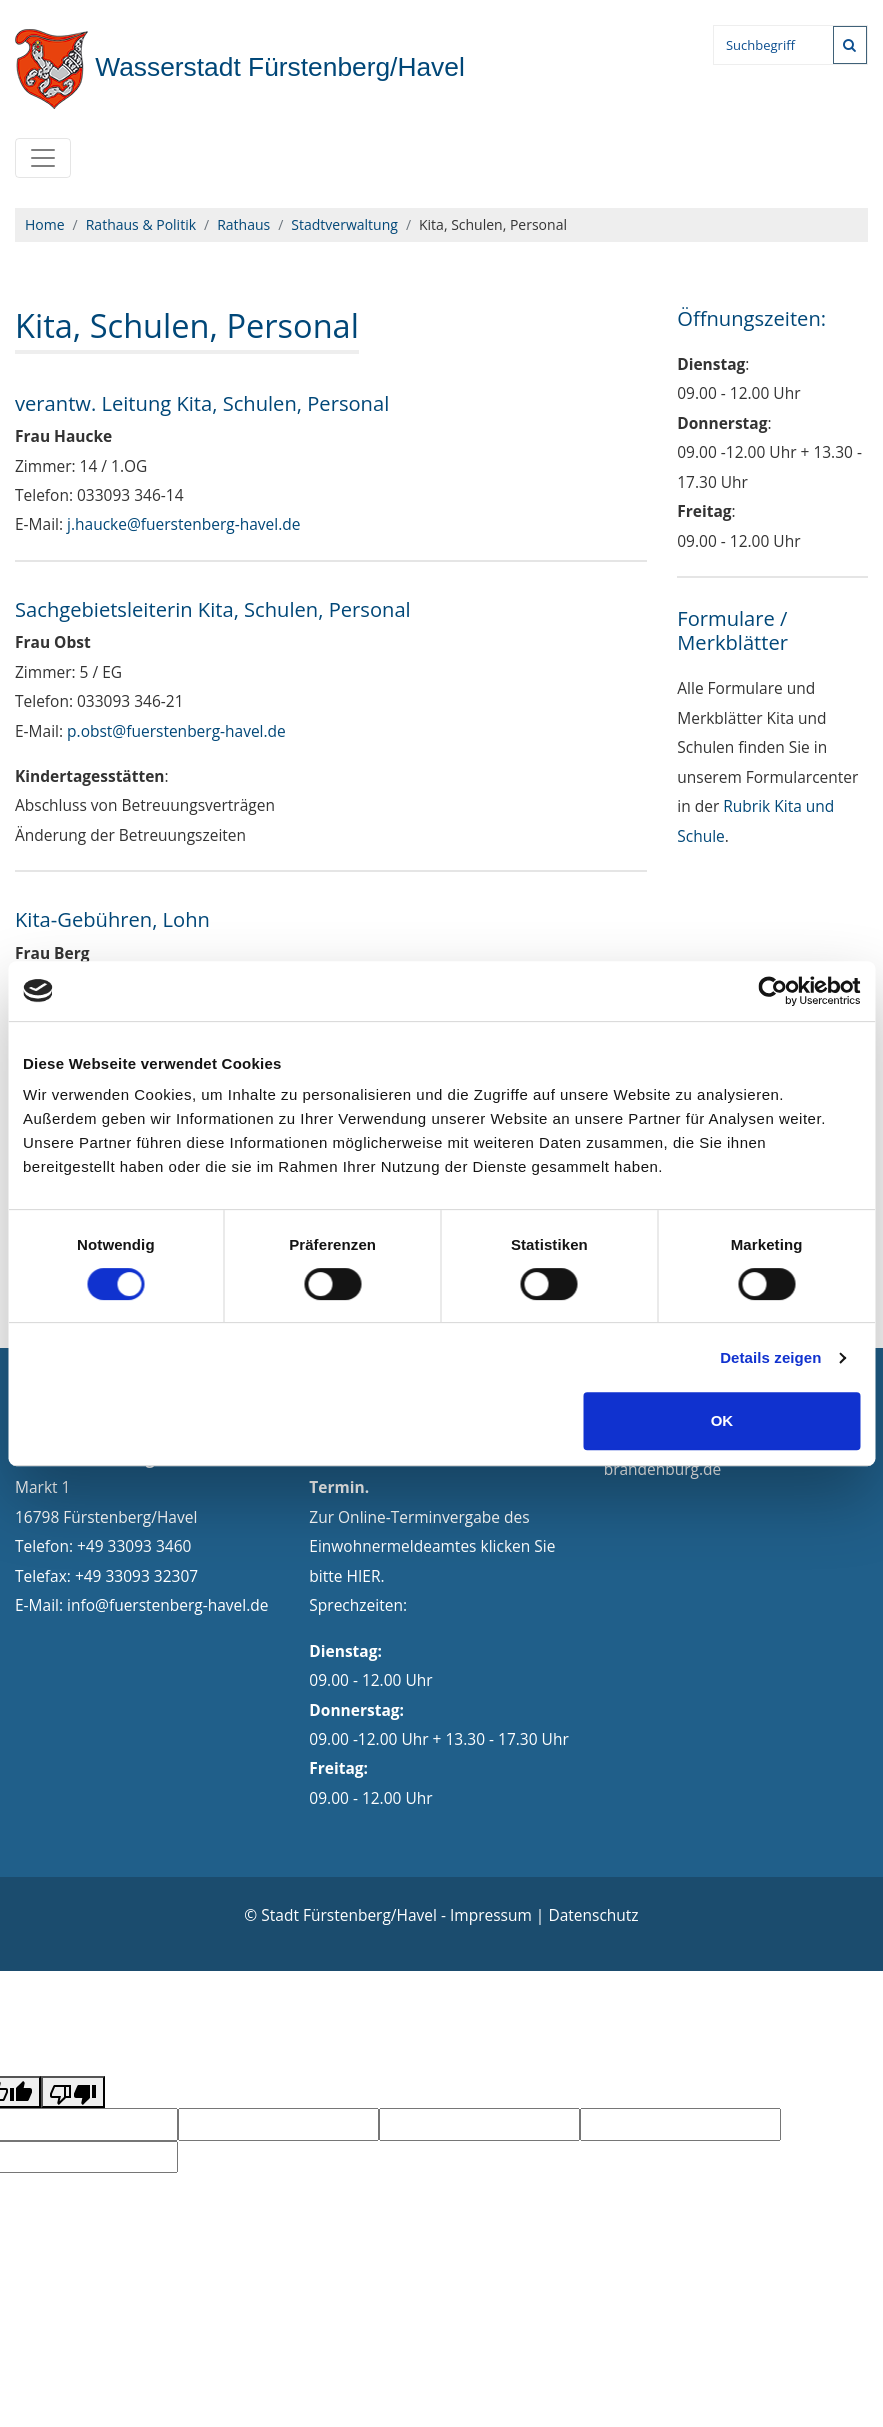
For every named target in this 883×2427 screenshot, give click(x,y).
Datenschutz (593, 1915)
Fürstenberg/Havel (240, 67)
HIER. (366, 1576)
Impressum (491, 1915)
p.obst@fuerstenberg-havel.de (176, 731)
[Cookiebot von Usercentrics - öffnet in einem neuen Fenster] (772, 991)
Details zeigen (770, 1357)
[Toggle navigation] (43, 158)
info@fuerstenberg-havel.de (167, 1605)
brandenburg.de (663, 1469)
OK (722, 1420)
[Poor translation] (73, 2092)
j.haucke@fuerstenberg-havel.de (183, 524)
